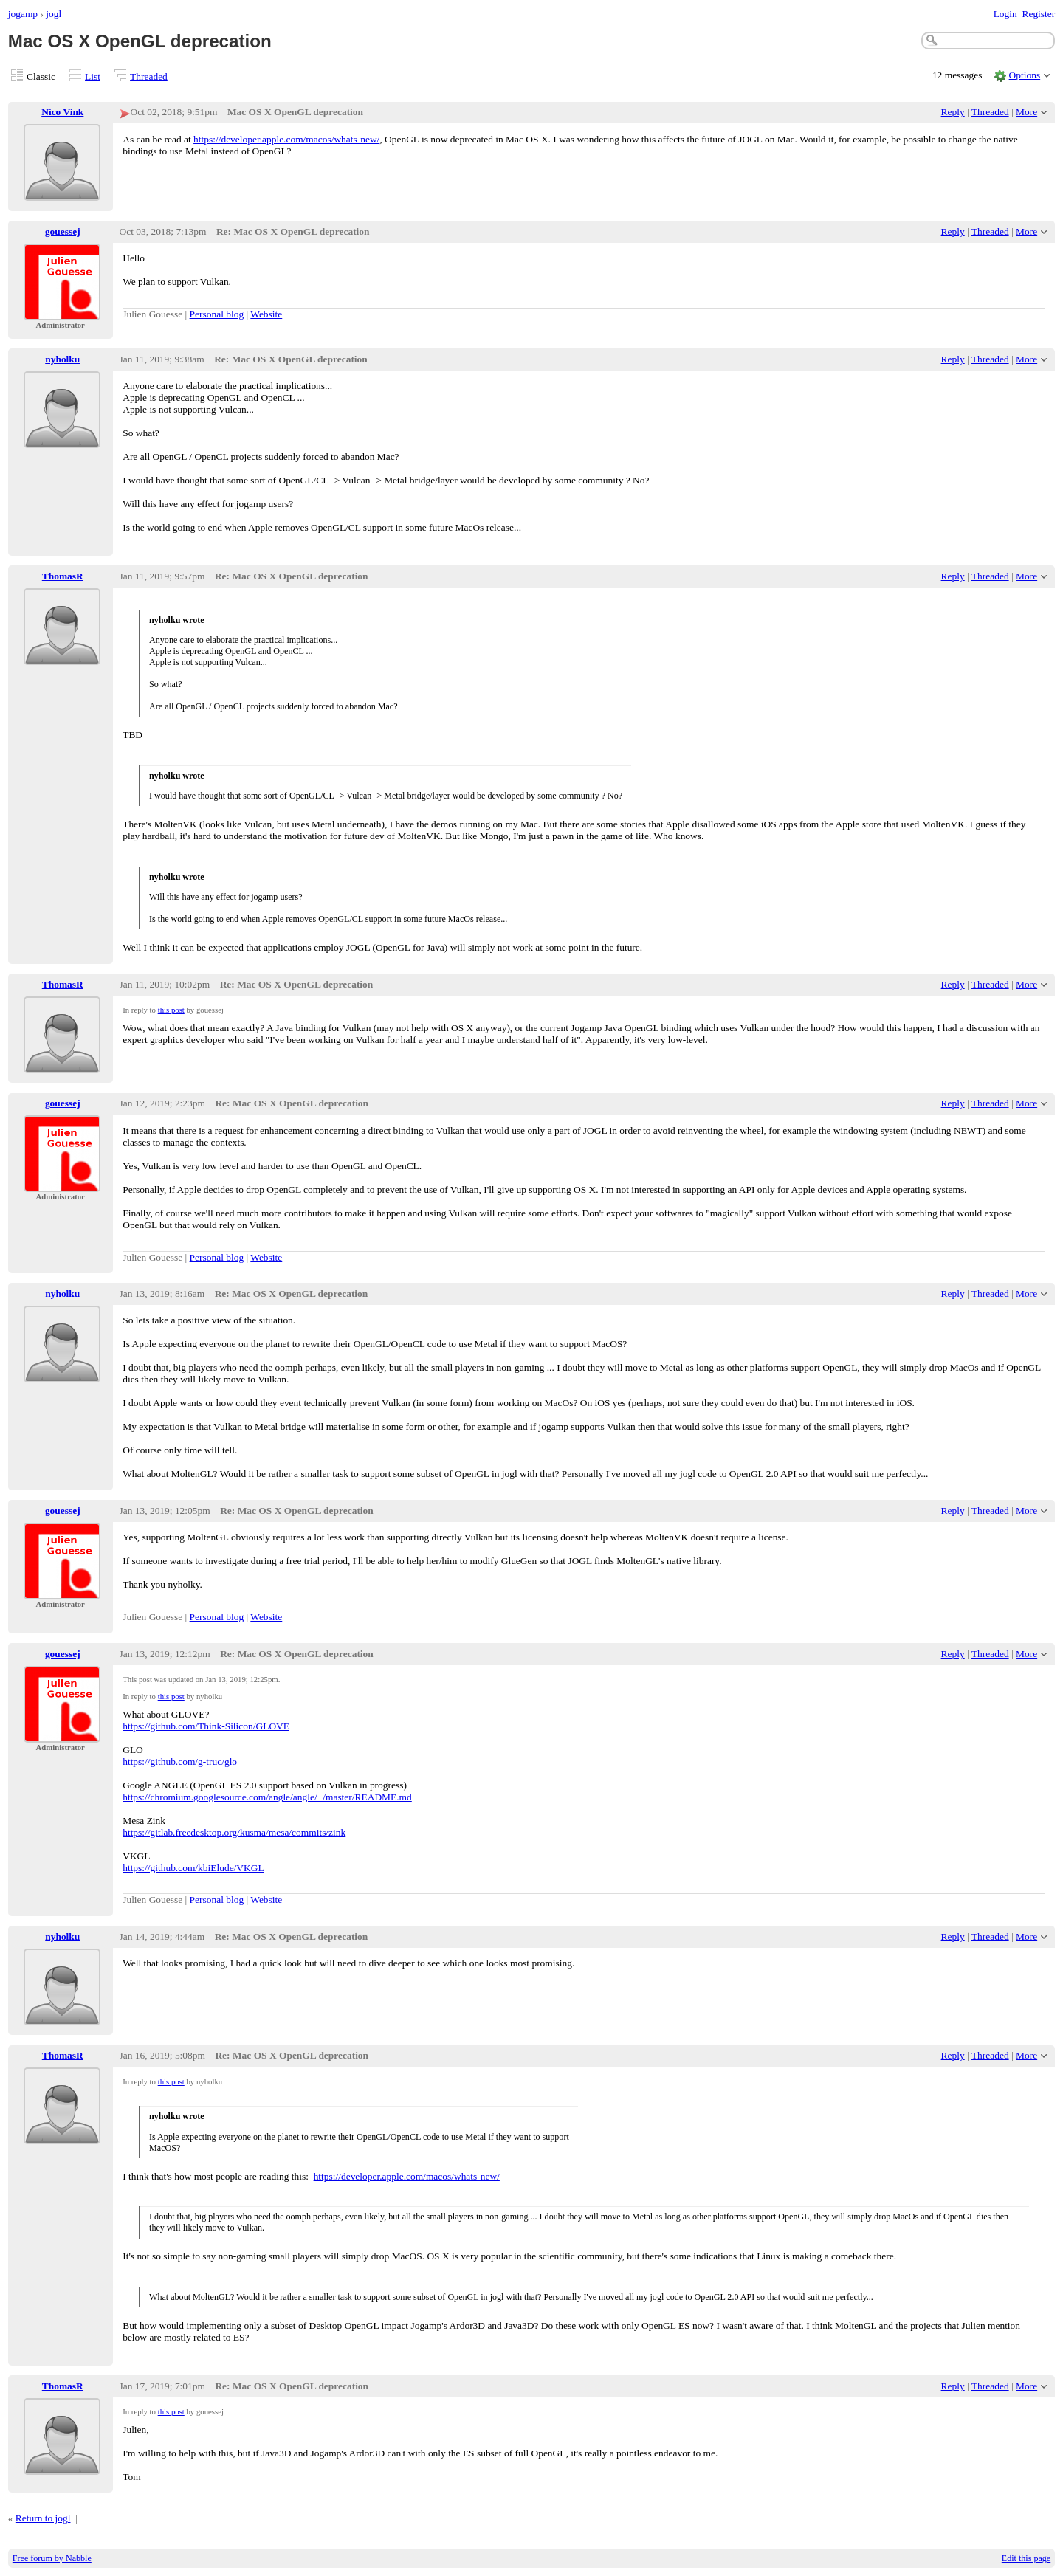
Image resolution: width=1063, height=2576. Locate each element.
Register (1038, 13)
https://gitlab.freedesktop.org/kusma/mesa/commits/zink (234, 1832)
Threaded (149, 76)
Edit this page (1026, 2558)
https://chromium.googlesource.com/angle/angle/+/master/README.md (267, 1796)
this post (171, 1009)
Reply (953, 111)
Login (1005, 13)
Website (266, 314)
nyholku (62, 359)
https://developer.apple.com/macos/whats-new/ (286, 139)
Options (1025, 74)
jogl (53, 13)
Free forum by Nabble (52, 2558)
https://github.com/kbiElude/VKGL (193, 1867)
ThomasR (62, 576)
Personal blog (217, 314)
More (1026, 111)
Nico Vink (62, 111)
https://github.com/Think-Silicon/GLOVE (206, 1726)
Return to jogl (43, 2518)
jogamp (23, 13)
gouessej (62, 231)
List (92, 76)
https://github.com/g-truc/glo (180, 1761)
